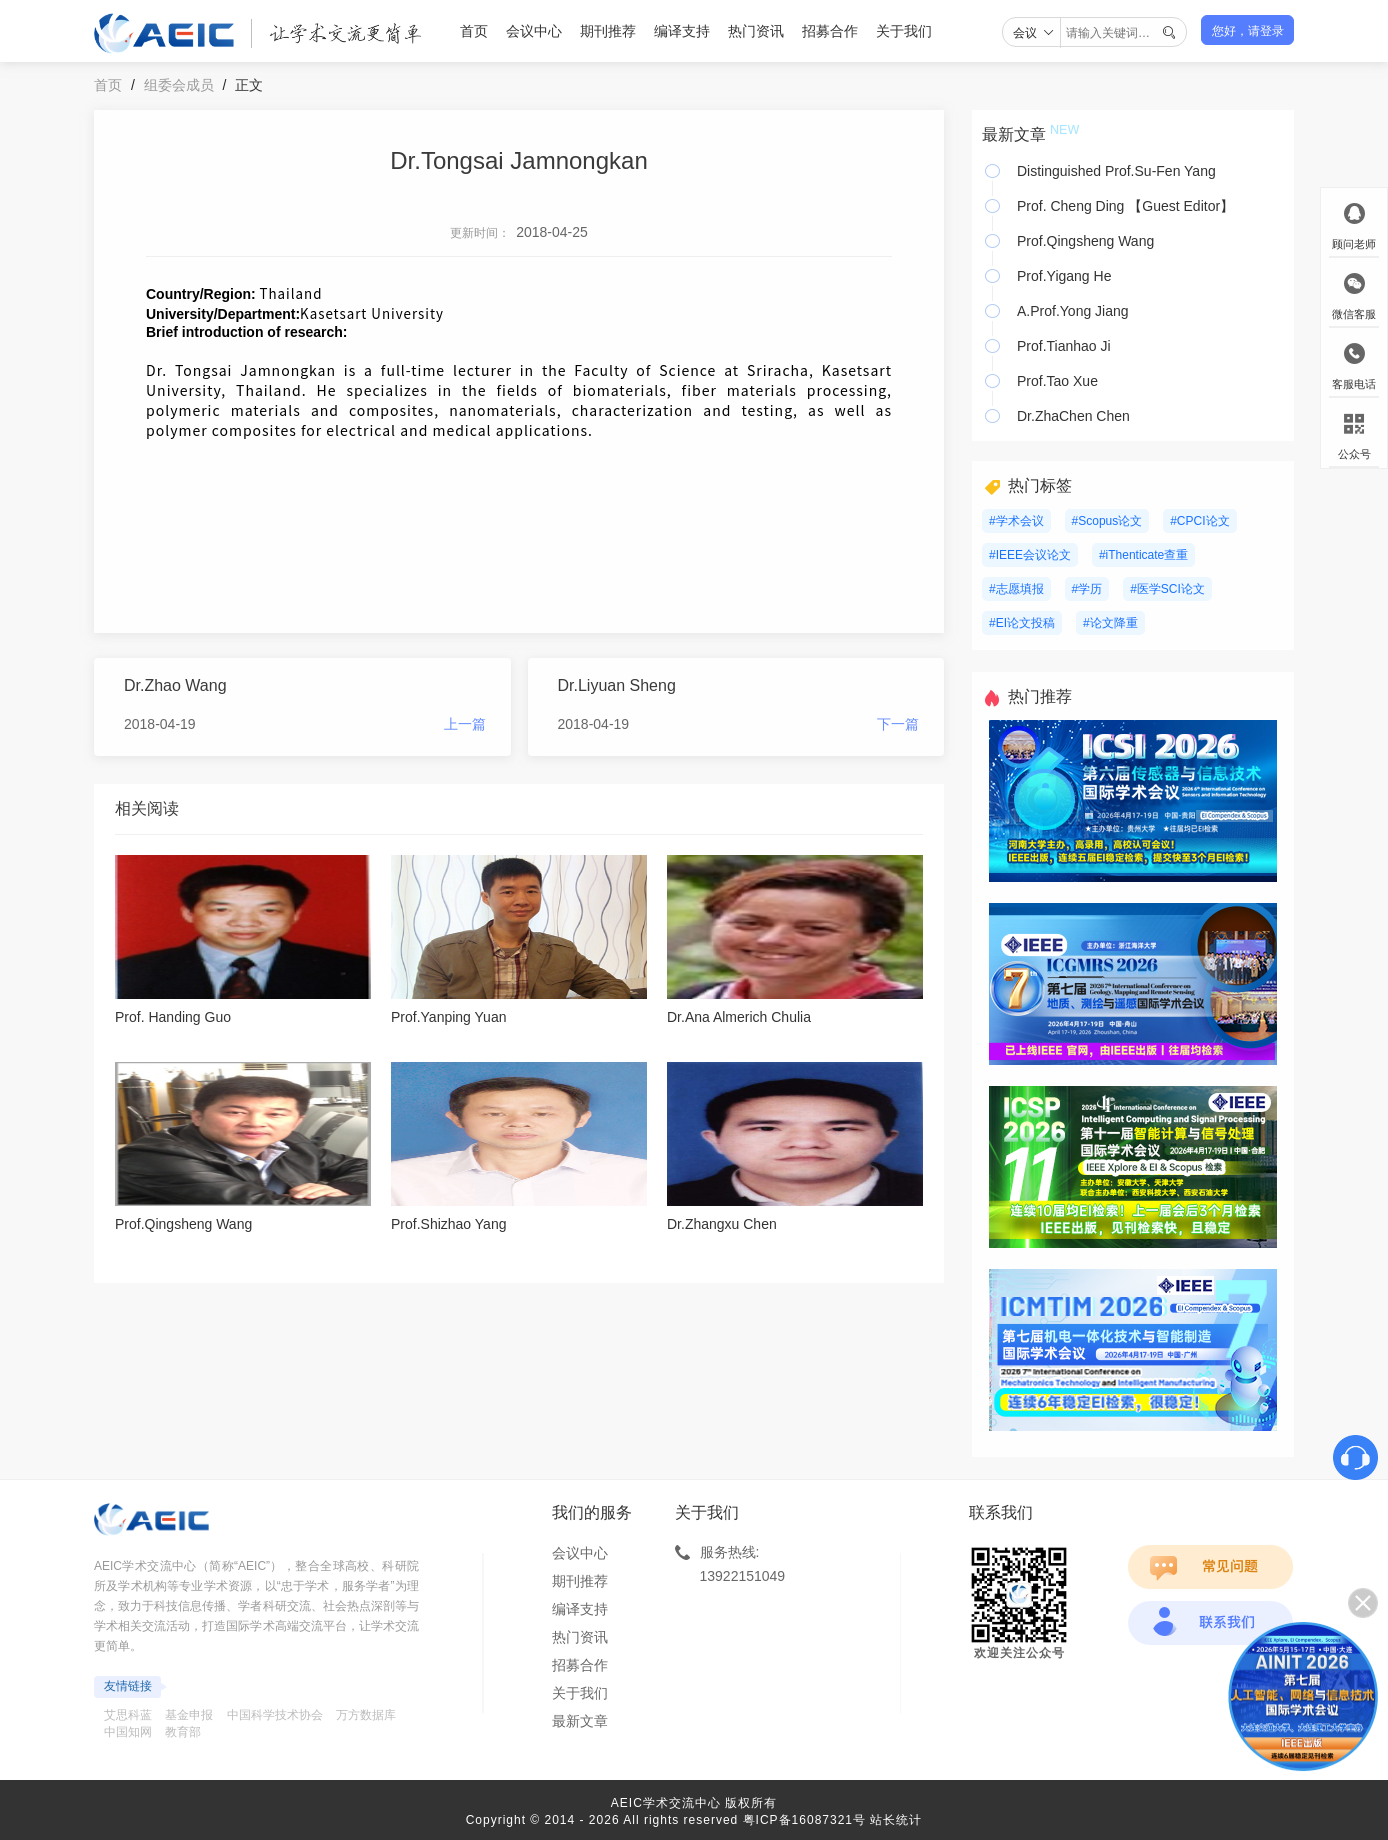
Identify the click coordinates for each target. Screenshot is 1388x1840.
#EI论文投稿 (1022, 623)
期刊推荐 (608, 31)
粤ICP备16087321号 (804, 1820)
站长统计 (896, 1820)
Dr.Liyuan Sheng (617, 685)
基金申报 (189, 1715)
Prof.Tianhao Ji (1064, 346)
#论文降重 (1110, 623)
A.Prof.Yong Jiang (1073, 311)
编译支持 (682, 31)
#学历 (1087, 589)
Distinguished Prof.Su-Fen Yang (1116, 171)
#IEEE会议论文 (1030, 555)
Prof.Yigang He (1064, 276)
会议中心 (534, 31)
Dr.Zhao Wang (175, 685)
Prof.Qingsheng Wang (1085, 241)
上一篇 (465, 724)
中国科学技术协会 (275, 1715)
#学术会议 (1016, 521)
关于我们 (904, 31)
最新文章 (580, 1721)
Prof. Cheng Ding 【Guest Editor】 (1125, 206)
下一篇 (898, 724)
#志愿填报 (1016, 589)
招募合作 (830, 31)
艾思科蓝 (128, 1715)
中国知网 (128, 1732)
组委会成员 (179, 85)
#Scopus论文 (1107, 521)
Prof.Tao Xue (1057, 381)
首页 (474, 31)
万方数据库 (366, 1715)
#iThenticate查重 (1143, 555)
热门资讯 (756, 31)
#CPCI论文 (1199, 521)
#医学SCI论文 (1167, 589)
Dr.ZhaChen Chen (1073, 416)
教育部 (183, 1732)
